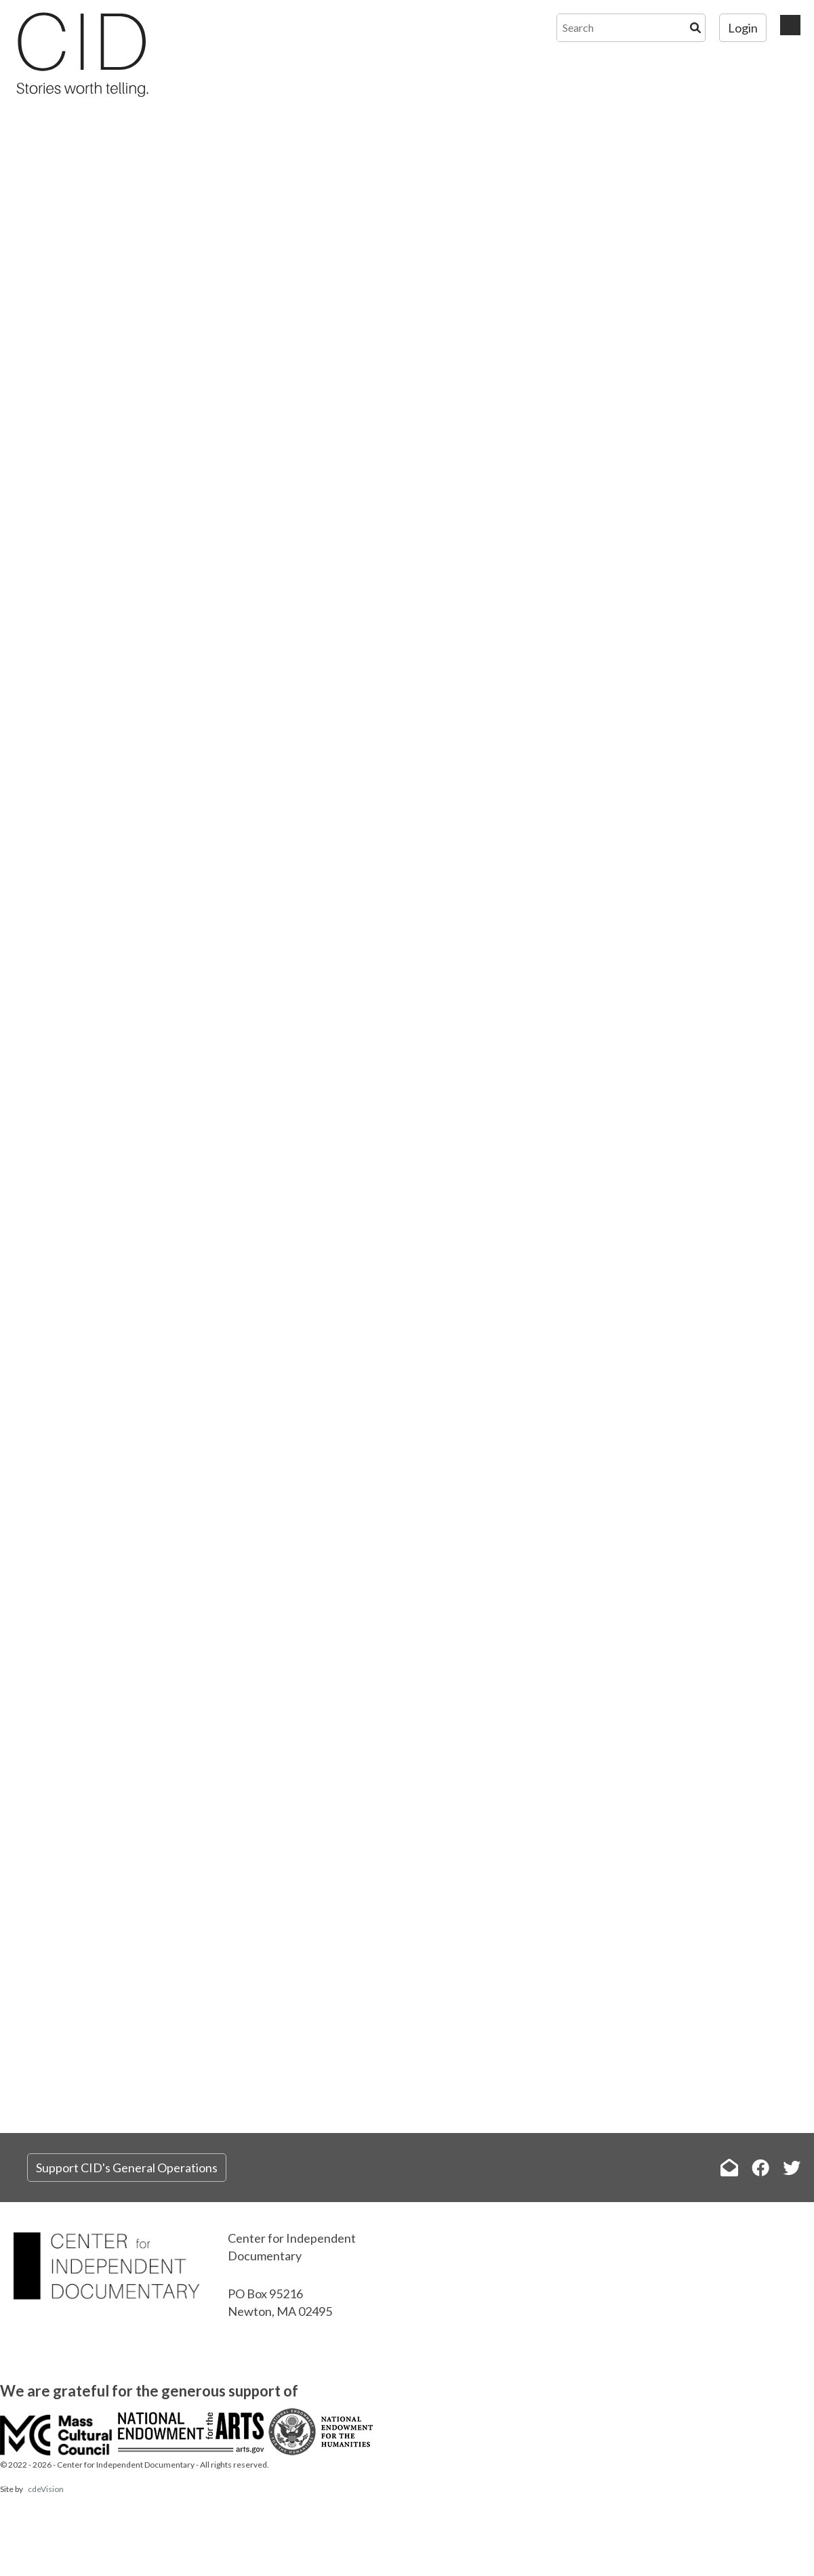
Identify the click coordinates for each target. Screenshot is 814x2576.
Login (743, 27)
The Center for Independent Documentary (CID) (81, 54)
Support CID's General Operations (127, 2167)
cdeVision (46, 2489)
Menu (790, 25)
